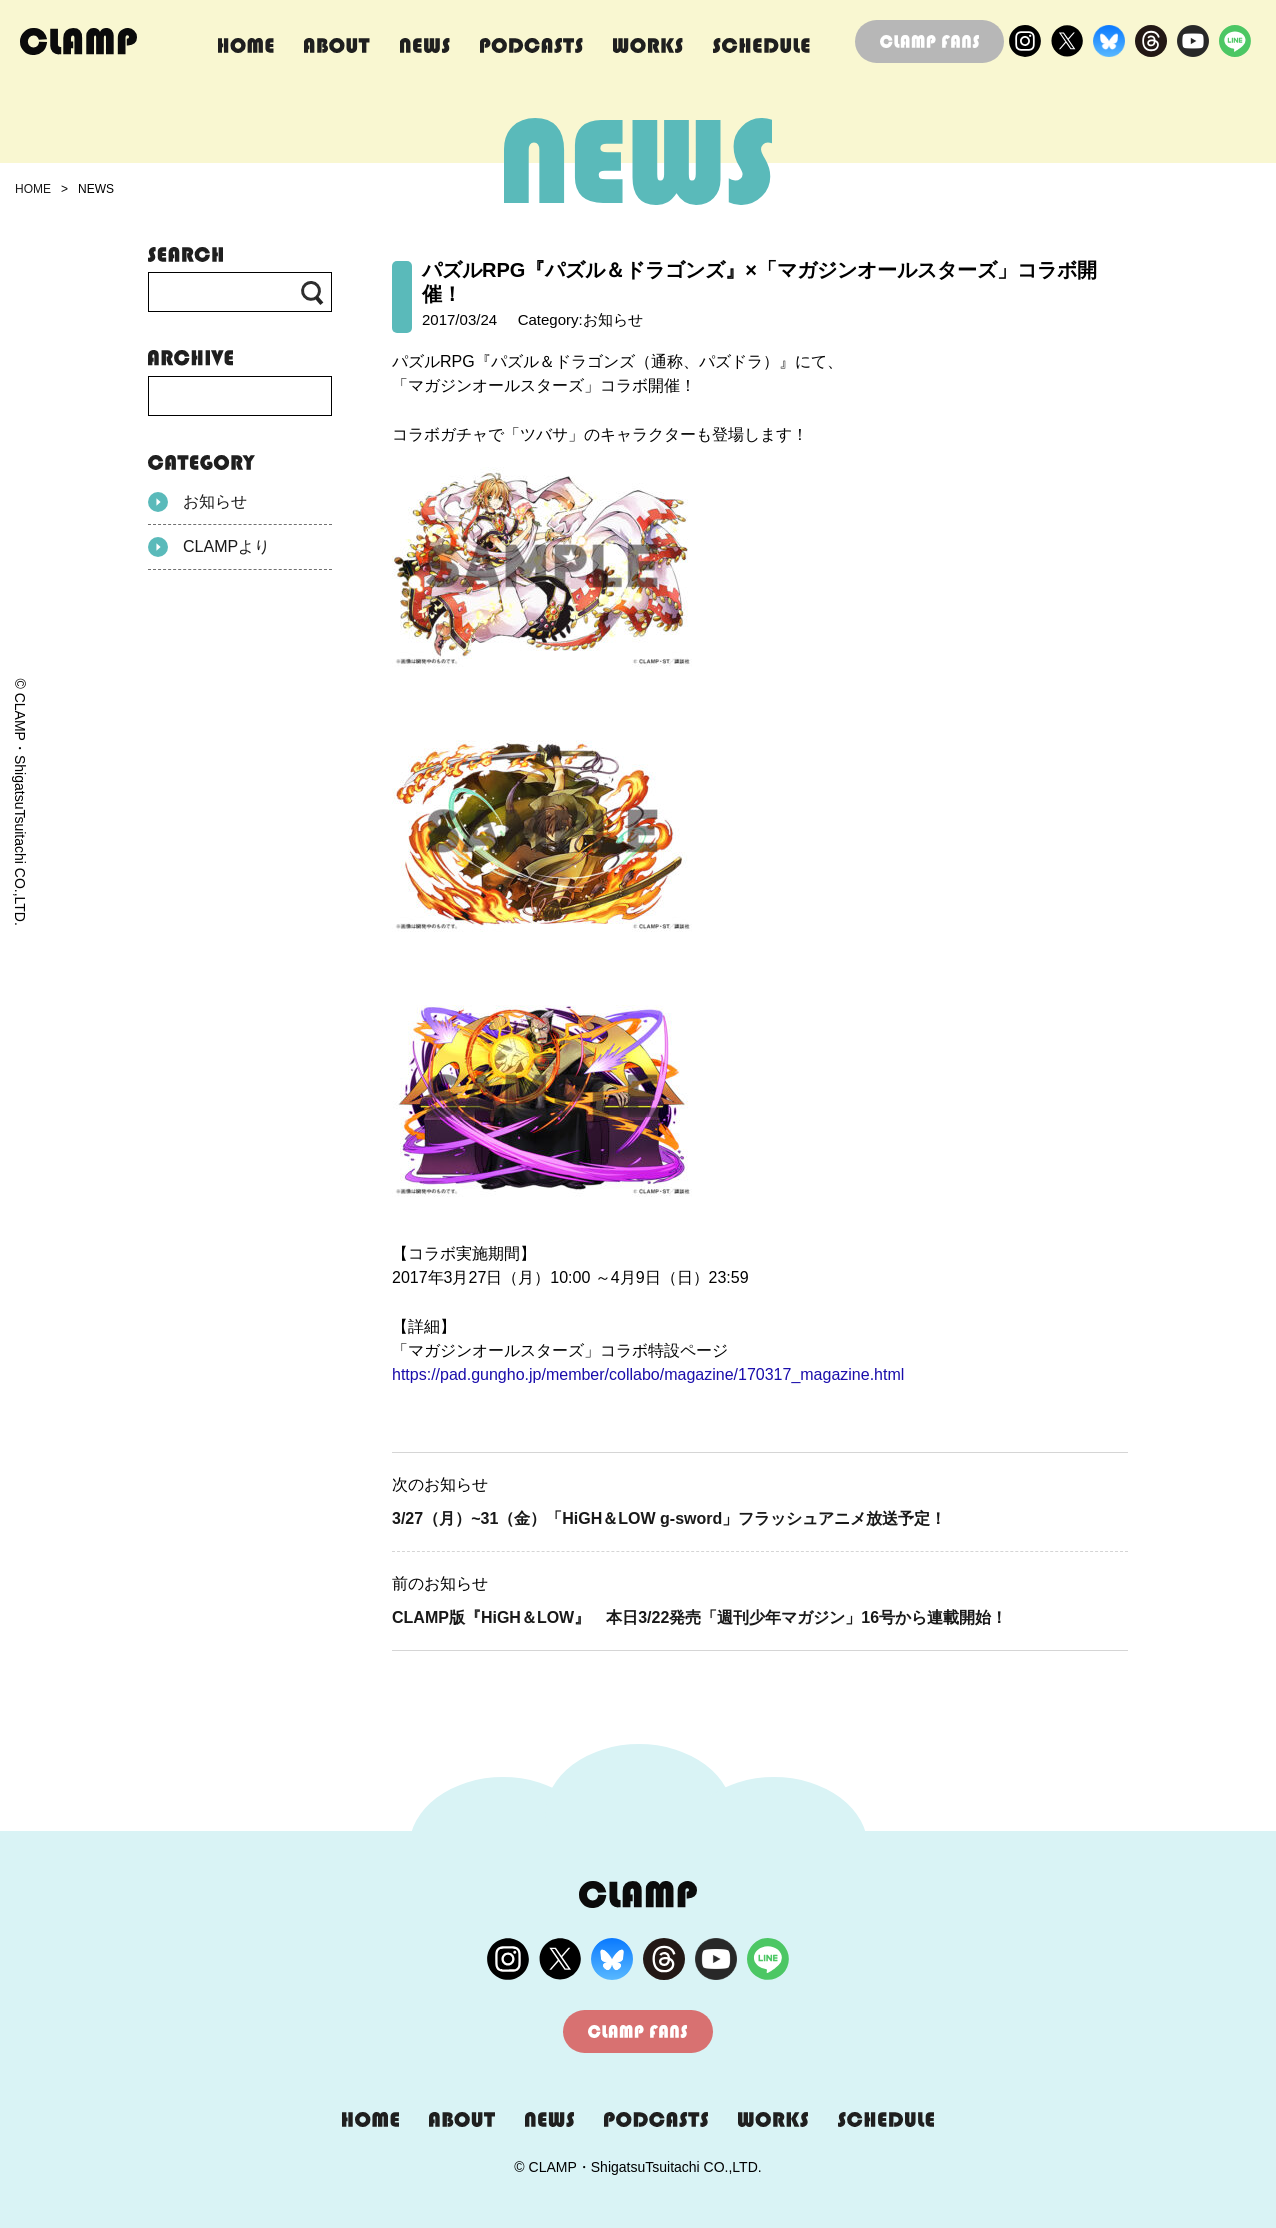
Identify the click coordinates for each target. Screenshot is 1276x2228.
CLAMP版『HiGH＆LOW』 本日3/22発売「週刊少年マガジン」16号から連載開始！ (699, 1617)
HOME (33, 189)
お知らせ (197, 502)
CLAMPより (209, 547)
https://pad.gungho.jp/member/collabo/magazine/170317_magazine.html (648, 1374)
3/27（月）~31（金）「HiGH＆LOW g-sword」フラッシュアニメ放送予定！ (669, 1518)
